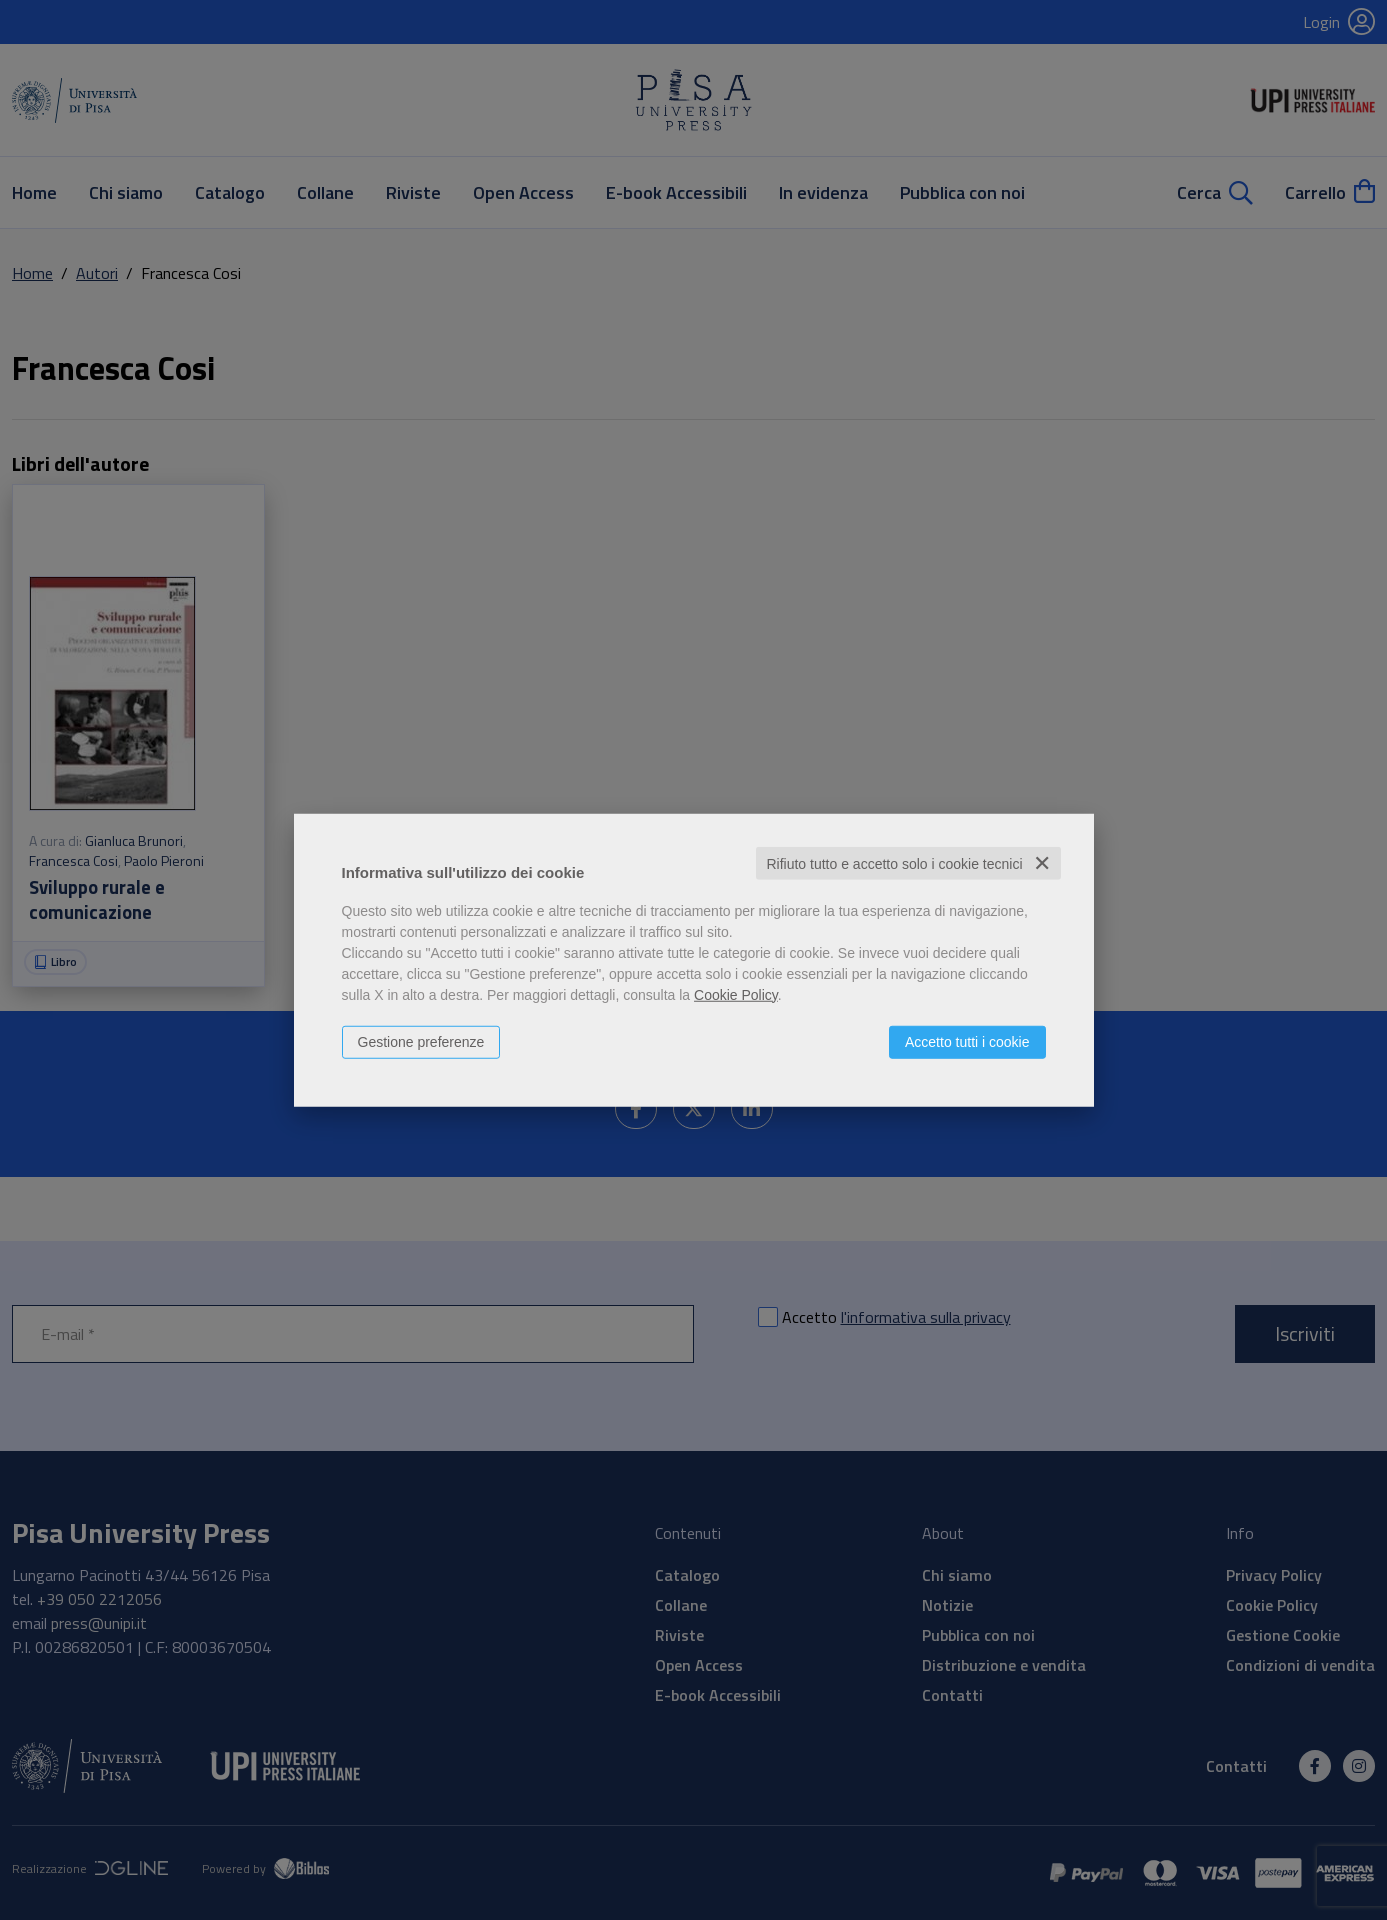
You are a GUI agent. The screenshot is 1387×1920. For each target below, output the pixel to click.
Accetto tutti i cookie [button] (967, 1041)
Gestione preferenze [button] (421, 1041)
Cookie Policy (736, 994)
